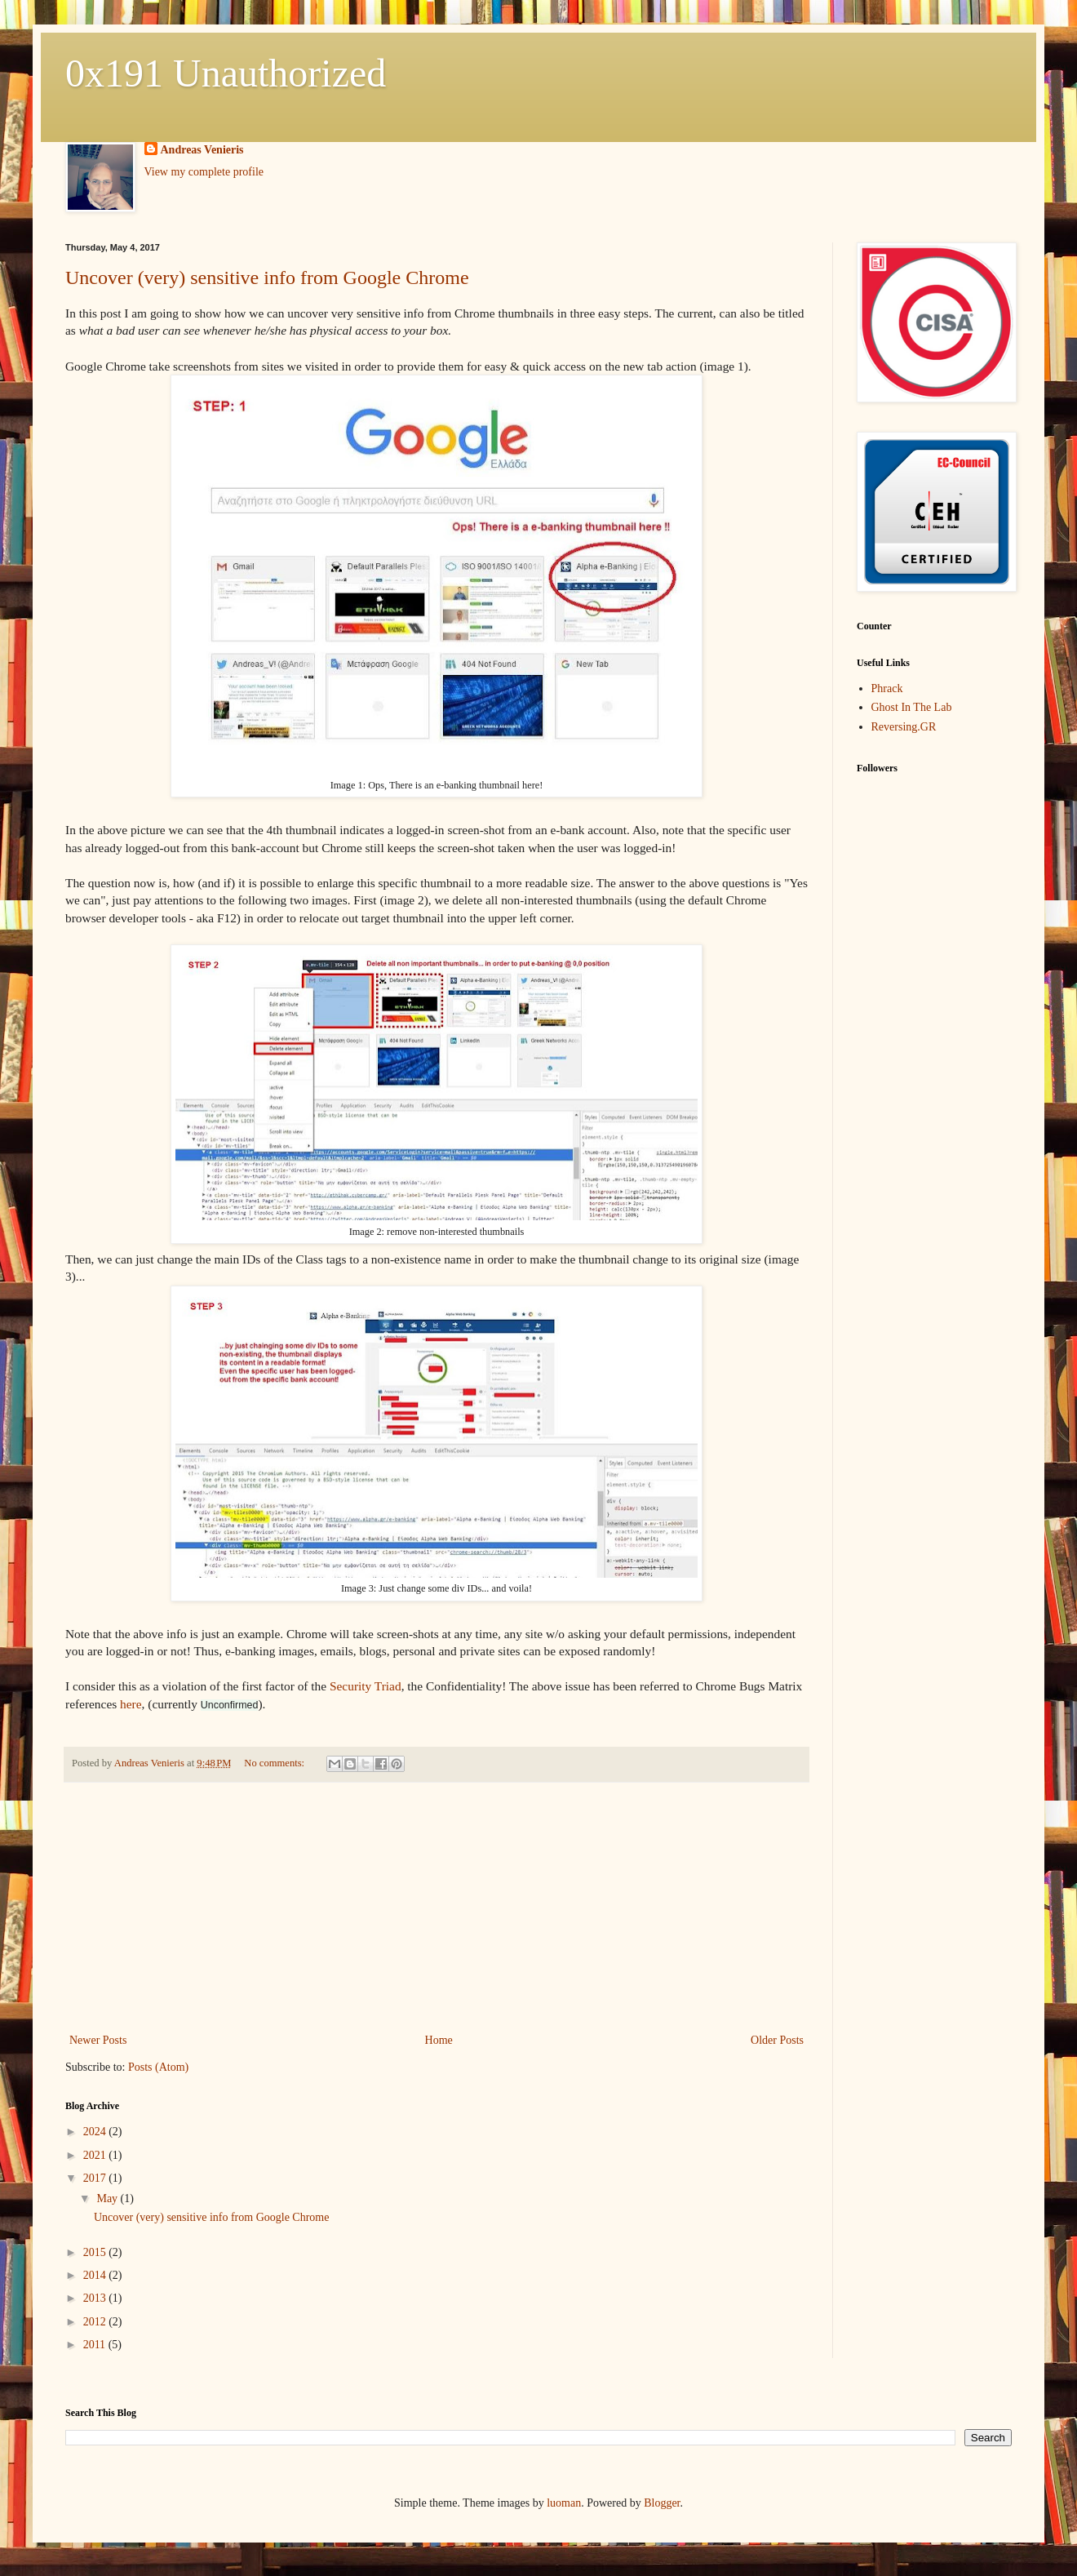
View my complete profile (204, 172)
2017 (96, 2178)
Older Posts (777, 2040)
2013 (96, 2298)
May (108, 2198)
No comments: (275, 1763)
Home (439, 2040)
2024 (96, 2131)
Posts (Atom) (158, 2067)
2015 (96, 2252)
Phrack (887, 688)
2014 (96, 2275)
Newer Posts (97, 2040)
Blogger (662, 2503)
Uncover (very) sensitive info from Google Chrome (267, 277)
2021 (96, 2155)
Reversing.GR (904, 727)
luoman (564, 2503)
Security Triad (365, 1686)
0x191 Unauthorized (225, 73)
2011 (96, 2344)
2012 (96, 2322)
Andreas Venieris (202, 150)
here (130, 1704)
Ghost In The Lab (911, 707)
